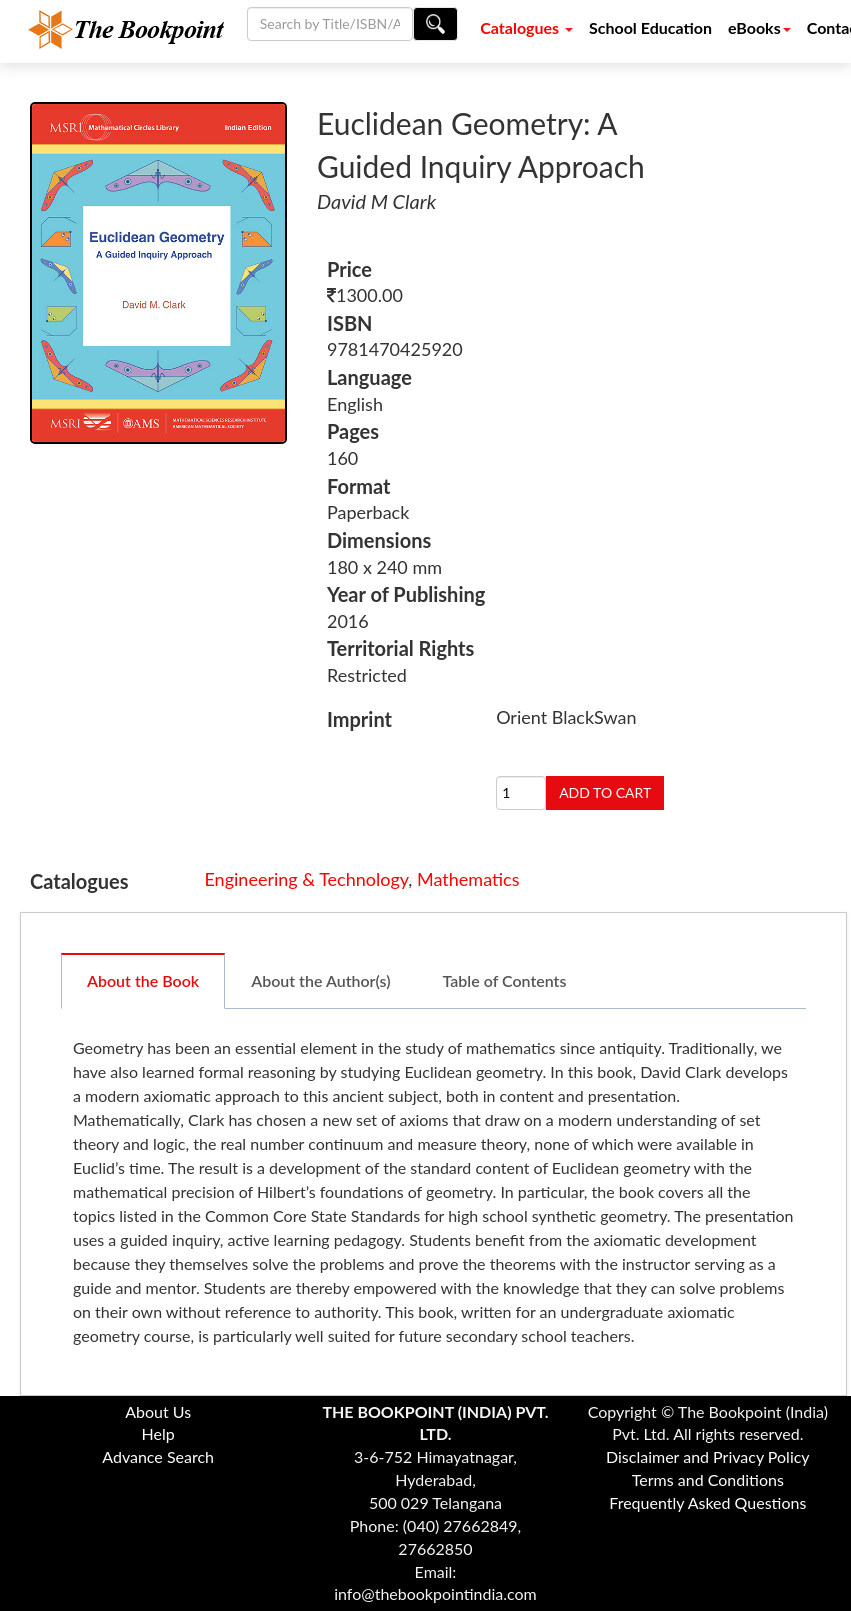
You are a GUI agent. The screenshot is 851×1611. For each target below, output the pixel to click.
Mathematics (468, 879)
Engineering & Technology (306, 879)
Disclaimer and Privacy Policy (708, 1456)
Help (158, 1433)
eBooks (759, 27)
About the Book (143, 980)
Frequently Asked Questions (707, 1502)
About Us (158, 1411)
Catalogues (526, 27)
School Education (650, 27)
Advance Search (158, 1456)
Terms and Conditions (708, 1479)
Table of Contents (505, 980)
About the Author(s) (320, 980)
